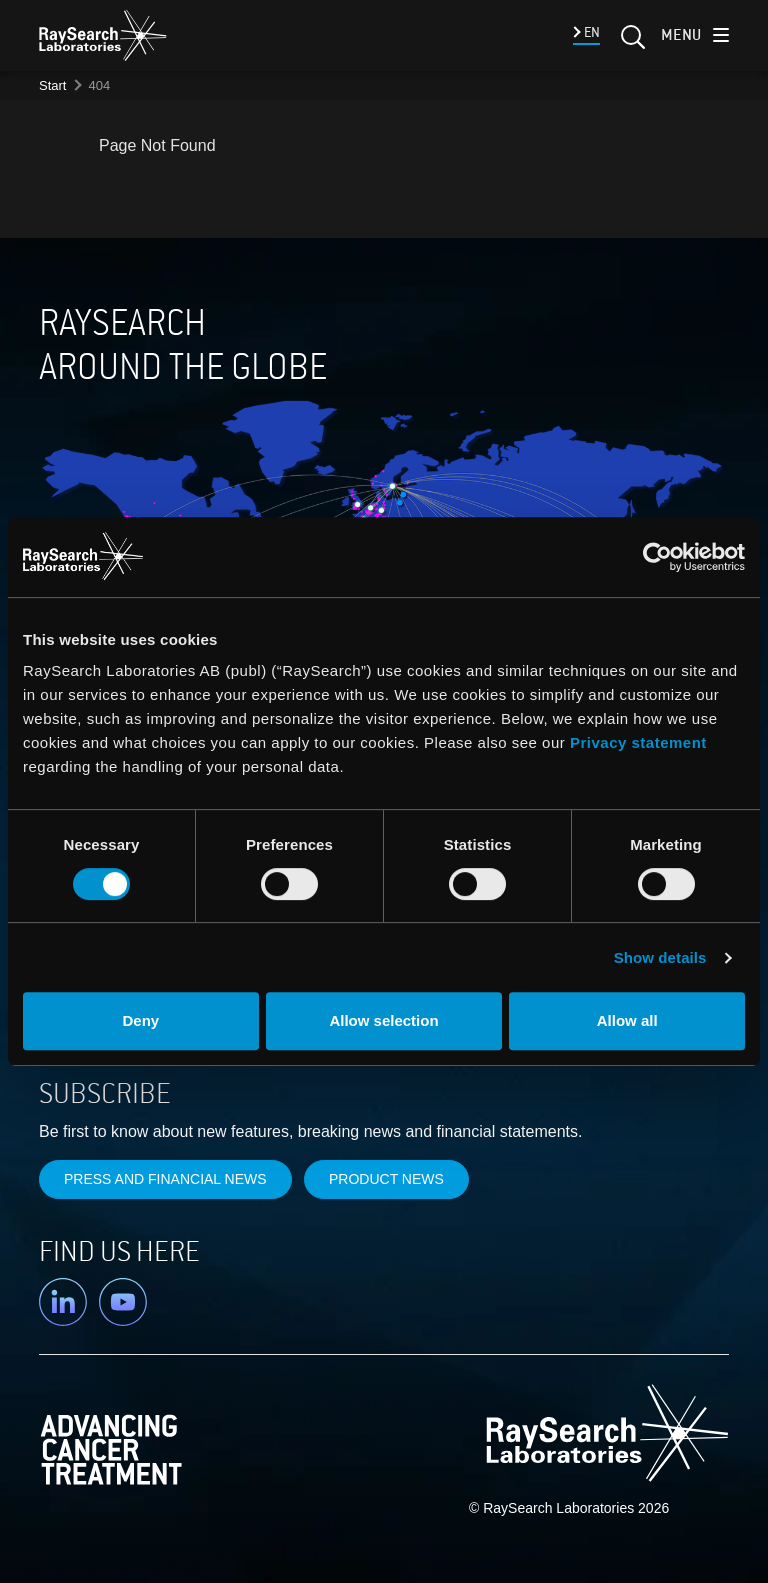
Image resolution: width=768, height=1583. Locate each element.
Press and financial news (165, 1179)
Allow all (627, 1020)
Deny (140, 1020)
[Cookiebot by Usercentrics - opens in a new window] (564, 557)
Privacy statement (638, 742)
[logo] (103, 35)
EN (590, 32)
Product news (386, 1179)
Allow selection (383, 1020)
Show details (660, 957)
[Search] (631, 43)
